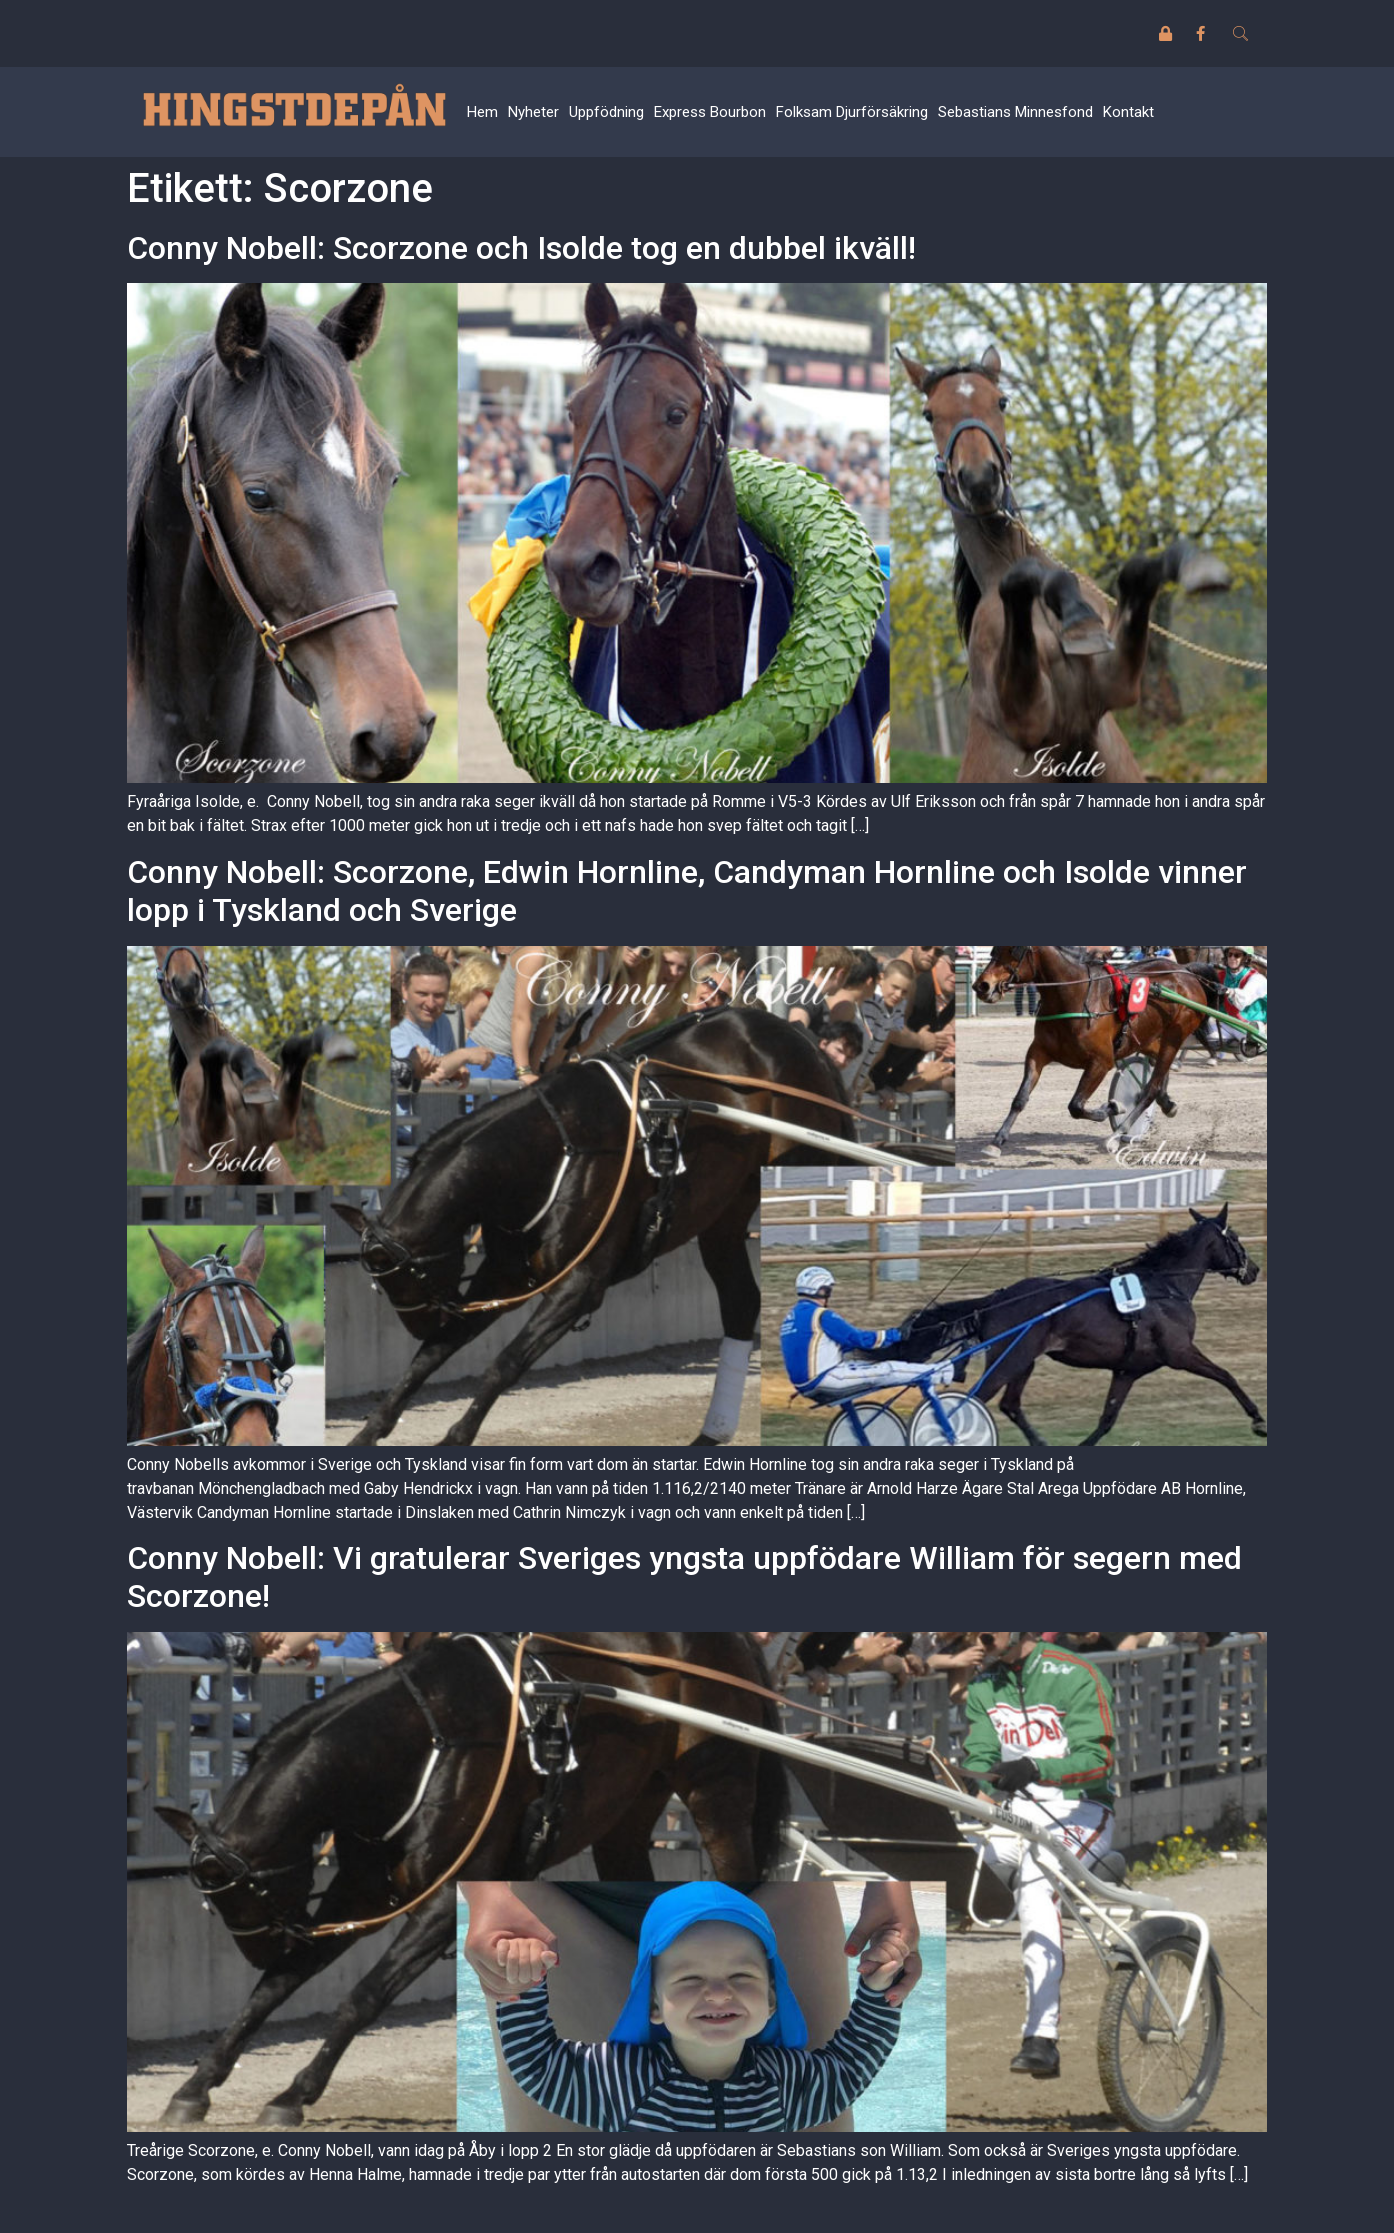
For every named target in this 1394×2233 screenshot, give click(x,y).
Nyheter (533, 112)
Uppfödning (606, 112)
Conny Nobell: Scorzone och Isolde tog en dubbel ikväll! (521, 248)
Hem (482, 112)
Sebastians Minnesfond (1015, 112)
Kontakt (1128, 112)
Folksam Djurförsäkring (852, 112)
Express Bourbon (710, 112)
